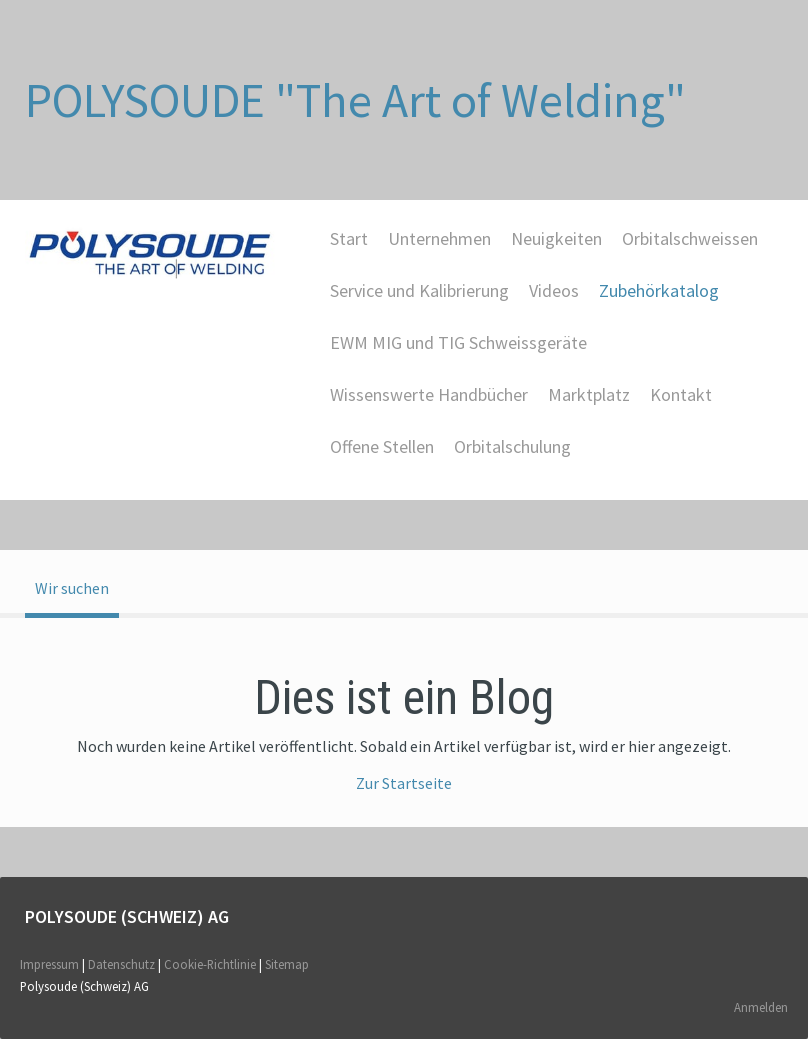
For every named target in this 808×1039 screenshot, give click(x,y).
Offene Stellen (382, 446)
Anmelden (761, 1007)
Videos (554, 290)
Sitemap (287, 964)
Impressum (49, 964)
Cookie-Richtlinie (210, 964)
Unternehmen (439, 238)
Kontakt (681, 394)
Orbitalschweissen (690, 238)
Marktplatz (589, 394)
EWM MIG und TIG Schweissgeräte (458, 342)
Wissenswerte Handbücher (429, 394)
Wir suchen (72, 588)
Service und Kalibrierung (419, 290)
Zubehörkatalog (659, 290)
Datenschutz (121, 964)
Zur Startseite (404, 783)
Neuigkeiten (556, 238)
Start (349, 238)
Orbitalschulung (512, 446)
